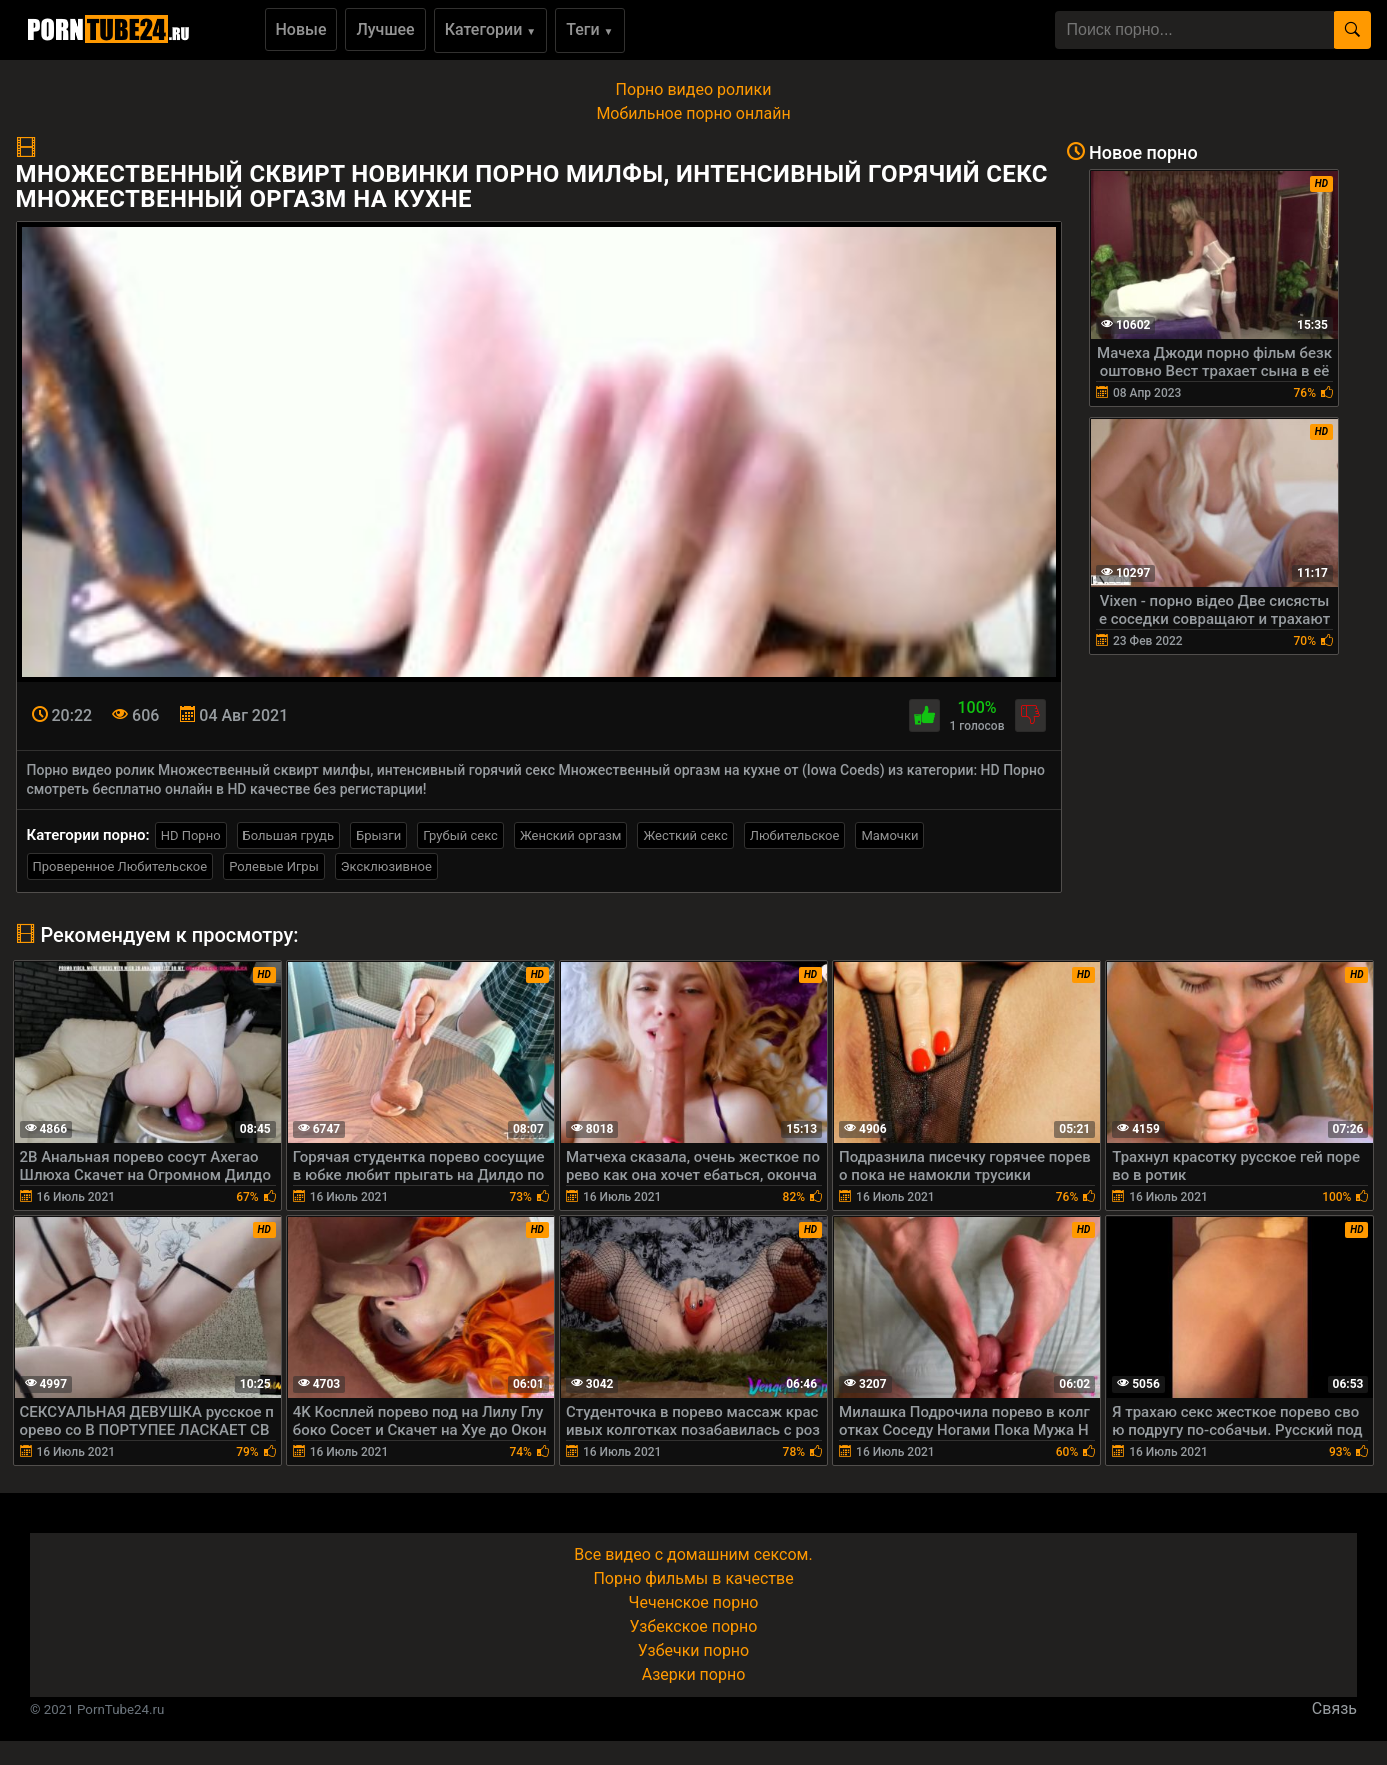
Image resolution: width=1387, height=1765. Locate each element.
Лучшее (385, 29)
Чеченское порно (694, 1602)
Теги (589, 29)
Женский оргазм (571, 835)
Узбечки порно (693, 1650)
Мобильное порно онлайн (693, 113)
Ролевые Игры (274, 866)
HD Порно (191, 835)
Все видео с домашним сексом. (693, 1554)
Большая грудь (288, 835)
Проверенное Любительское (120, 866)
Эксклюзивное (386, 866)
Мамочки (889, 835)
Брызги (378, 835)
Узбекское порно (694, 1626)
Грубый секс (460, 835)
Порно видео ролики (694, 89)
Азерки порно (694, 1674)
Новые (301, 29)
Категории (491, 29)
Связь (1334, 1708)
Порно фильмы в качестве (693, 1578)
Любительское (795, 835)
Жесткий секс (685, 835)
